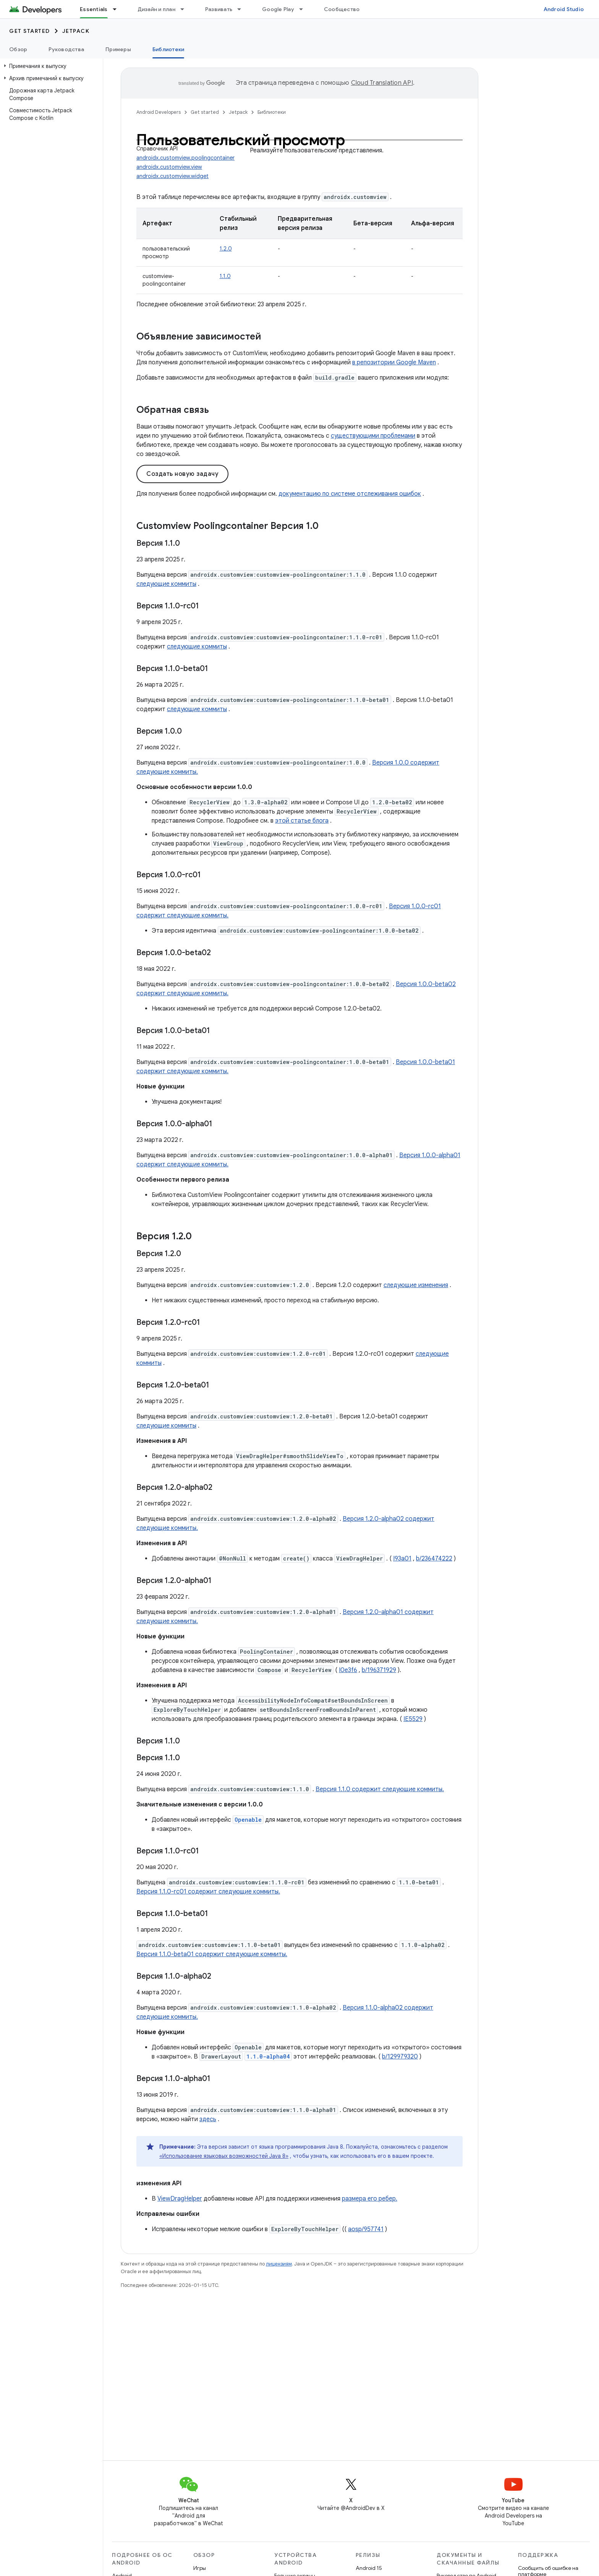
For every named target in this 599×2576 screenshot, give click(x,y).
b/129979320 (400, 2056)
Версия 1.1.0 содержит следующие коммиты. (380, 1789)
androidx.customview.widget (172, 176)
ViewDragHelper (179, 2198)
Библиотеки (271, 112)
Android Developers (158, 112)
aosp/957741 (366, 2229)
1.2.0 (226, 248)
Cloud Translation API (382, 83)
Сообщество (342, 9)
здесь (207, 2119)
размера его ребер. (369, 2198)
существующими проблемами (373, 436)
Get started (29, 30)
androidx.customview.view (169, 166)
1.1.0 (225, 276)
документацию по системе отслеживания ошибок (349, 494)
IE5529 (413, 1719)
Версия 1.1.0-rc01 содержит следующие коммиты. (208, 1891)
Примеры (118, 49)
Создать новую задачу (182, 474)
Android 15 (369, 2568)
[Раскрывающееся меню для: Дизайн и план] (185, 9)
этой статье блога (302, 821)
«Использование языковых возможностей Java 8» (223, 2155)
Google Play (278, 9)
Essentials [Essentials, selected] (94, 9)
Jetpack (76, 30)
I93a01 (402, 1558)
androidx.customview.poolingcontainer (185, 157)
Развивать (218, 9)
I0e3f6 (348, 1670)
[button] (50, 66)
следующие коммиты (166, 584)
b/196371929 (379, 1670)
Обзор (18, 49)
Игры (199, 2568)
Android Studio (564, 9)
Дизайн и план (156, 9)
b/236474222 (434, 1558)
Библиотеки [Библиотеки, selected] (168, 49)
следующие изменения (416, 1285)
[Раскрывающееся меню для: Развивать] (242, 9)
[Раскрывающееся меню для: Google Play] (304, 9)
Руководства (66, 49)
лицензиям (279, 2264)
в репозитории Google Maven (394, 362)
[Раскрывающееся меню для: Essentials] (118, 9)
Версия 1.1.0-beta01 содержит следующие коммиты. (211, 1954)
